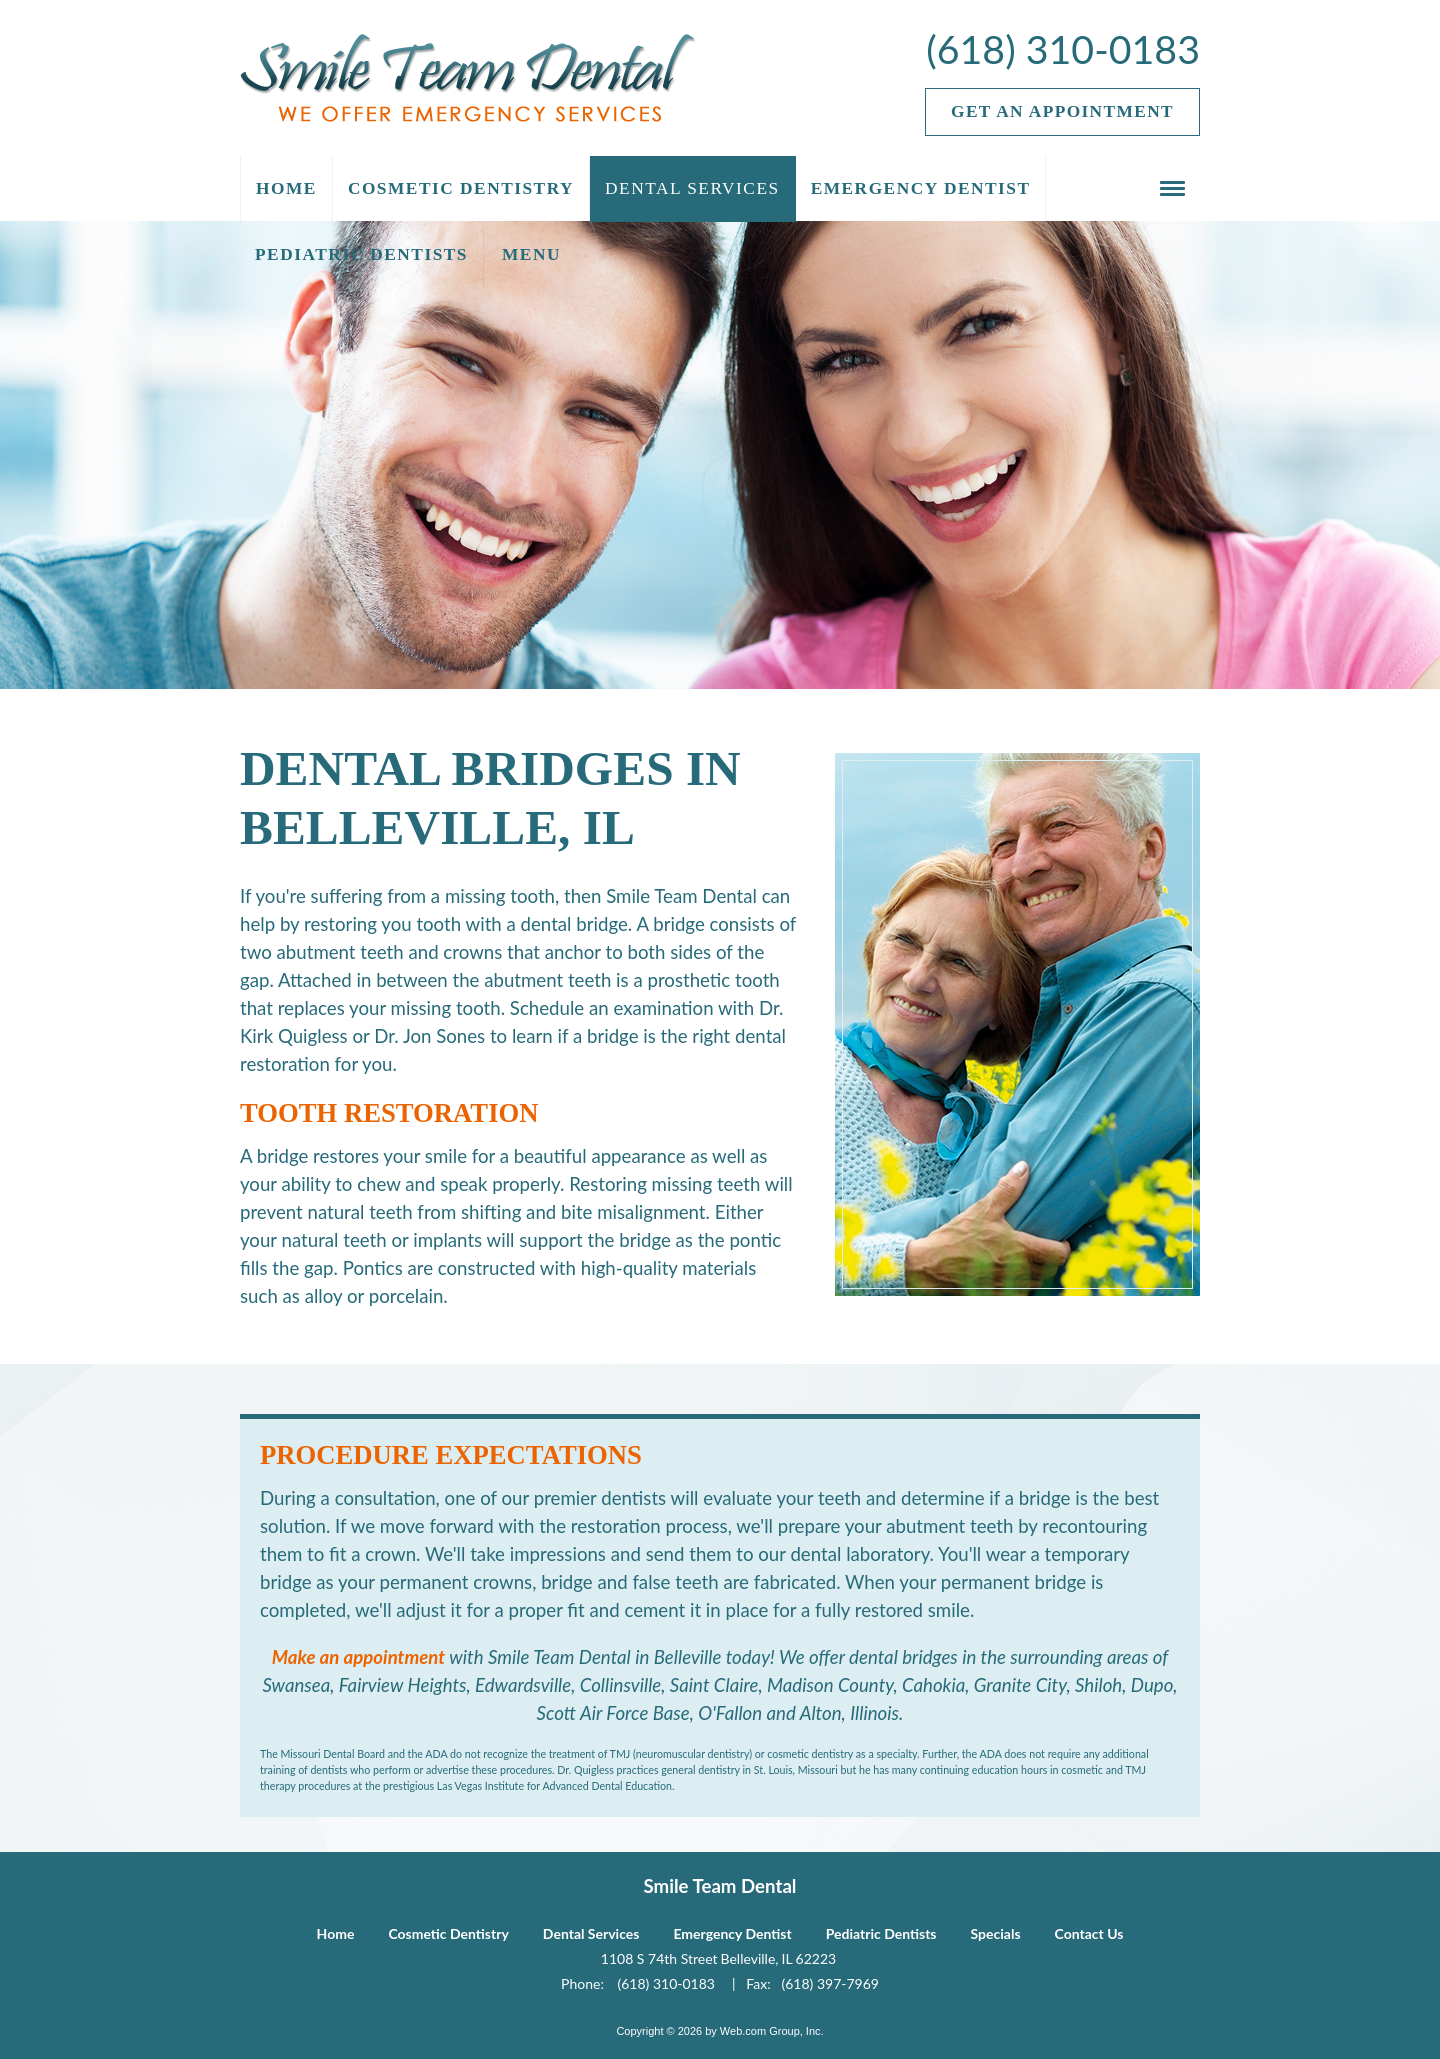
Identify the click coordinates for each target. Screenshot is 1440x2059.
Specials (996, 1933)
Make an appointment (358, 1657)
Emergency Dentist (732, 1933)
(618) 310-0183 (1063, 48)
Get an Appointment (1062, 111)
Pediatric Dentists (881, 1933)
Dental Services (591, 1933)
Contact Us (1089, 1933)
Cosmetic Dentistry (448, 1933)
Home (336, 1933)
